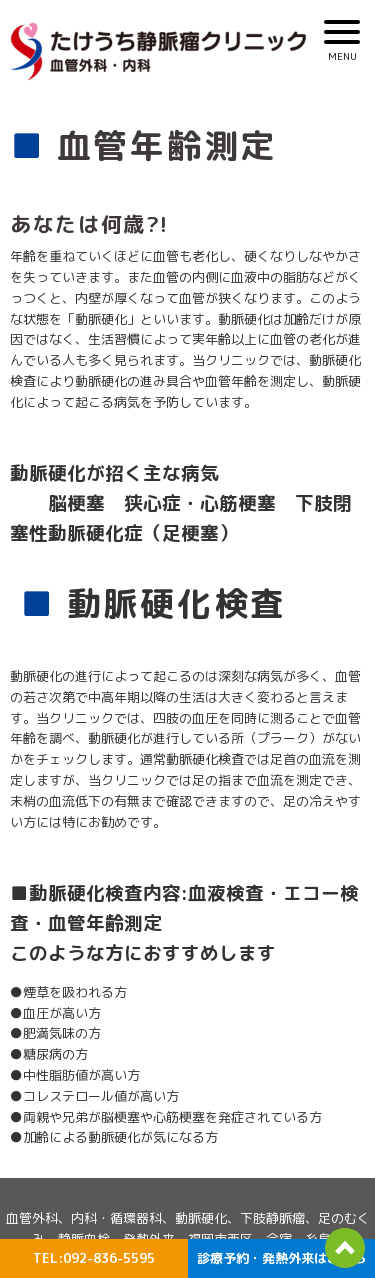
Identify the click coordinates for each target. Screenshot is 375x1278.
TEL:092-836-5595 (94, 1258)
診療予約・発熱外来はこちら (281, 1258)
